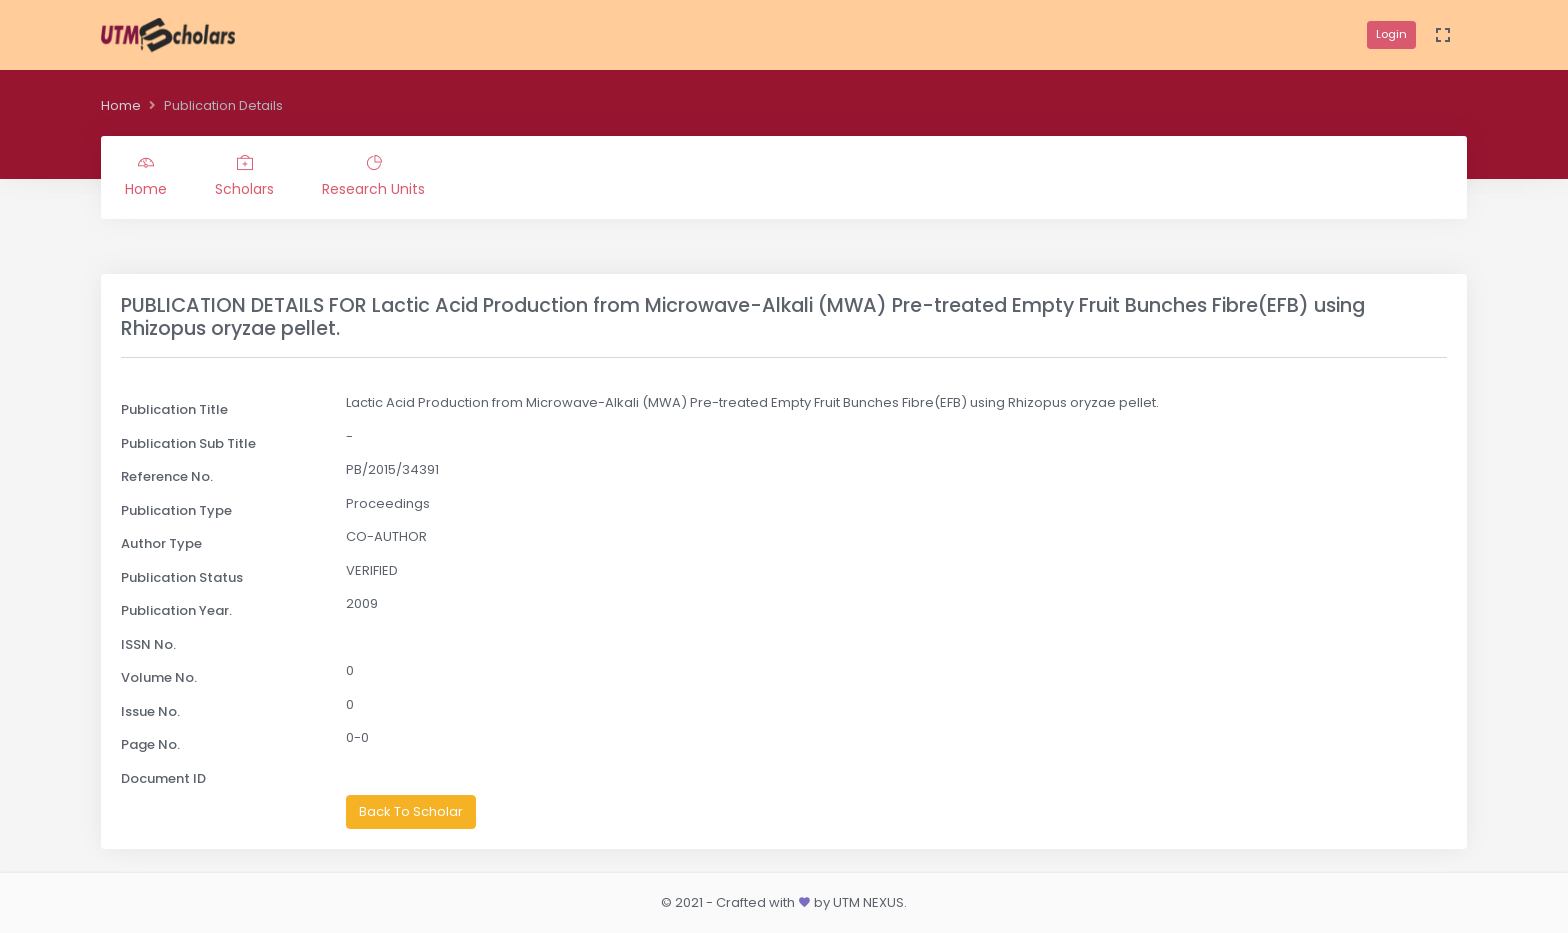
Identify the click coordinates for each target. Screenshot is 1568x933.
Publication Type (176, 510)
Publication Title (174, 409)
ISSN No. (148, 644)
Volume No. (159, 677)
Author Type (161, 543)
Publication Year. (176, 610)
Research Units (373, 177)
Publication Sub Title (188, 443)
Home (121, 105)
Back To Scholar (411, 811)
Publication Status (182, 577)
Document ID (163, 778)
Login (1391, 34)
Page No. (150, 744)
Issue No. (150, 711)
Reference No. (167, 476)
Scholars (244, 177)
